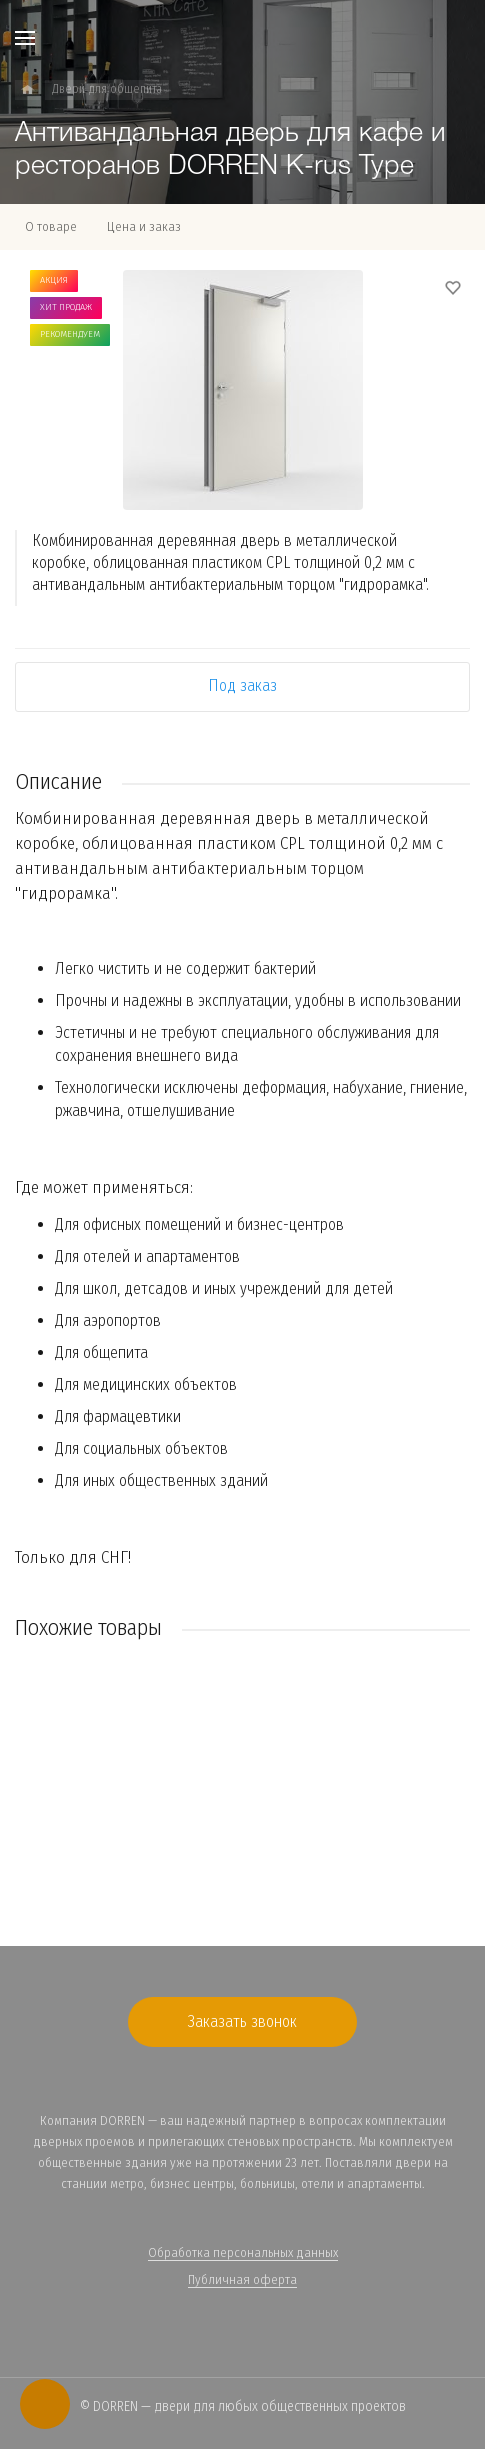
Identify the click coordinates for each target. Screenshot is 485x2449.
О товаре (51, 226)
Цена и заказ (144, 226)
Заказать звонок (242, 2021)
